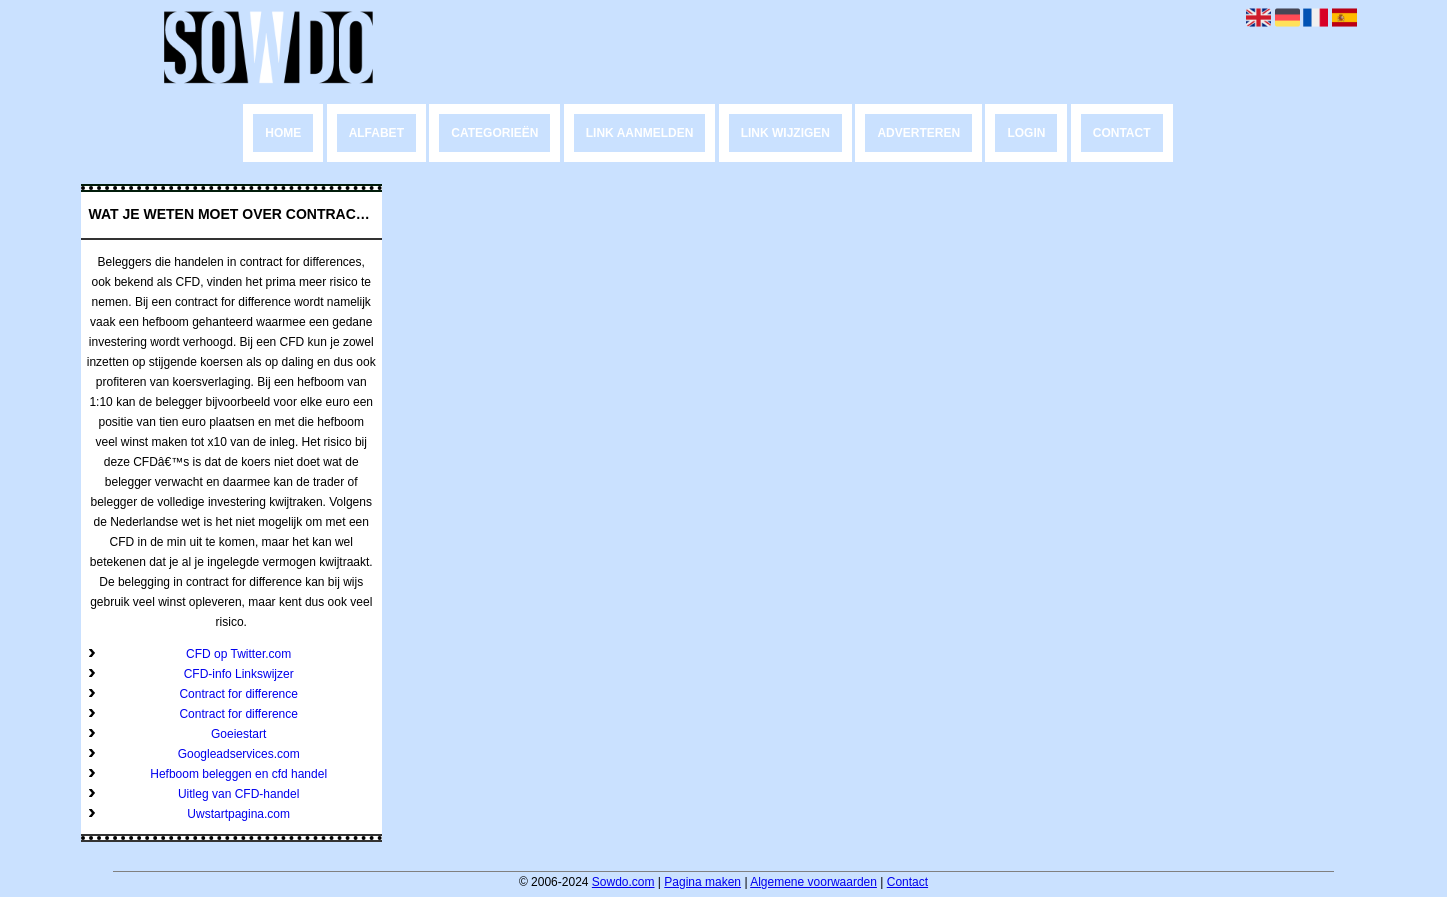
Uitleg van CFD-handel (238, 794)
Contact (1122, 133)
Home (283, 133)
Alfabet (376, 133)
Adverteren (918, 133)
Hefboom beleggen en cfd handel (238, 774)
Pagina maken (702, 882)
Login (1026, 133)
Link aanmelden (640, 133)
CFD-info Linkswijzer (239, 674)
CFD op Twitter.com (238, 654)
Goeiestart (238, 734)
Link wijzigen (785, 133)
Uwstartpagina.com (238, 814)
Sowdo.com (623, 882)
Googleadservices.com (239, 754)
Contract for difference (238, 694)
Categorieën (494, 133)
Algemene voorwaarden (813, 882)
